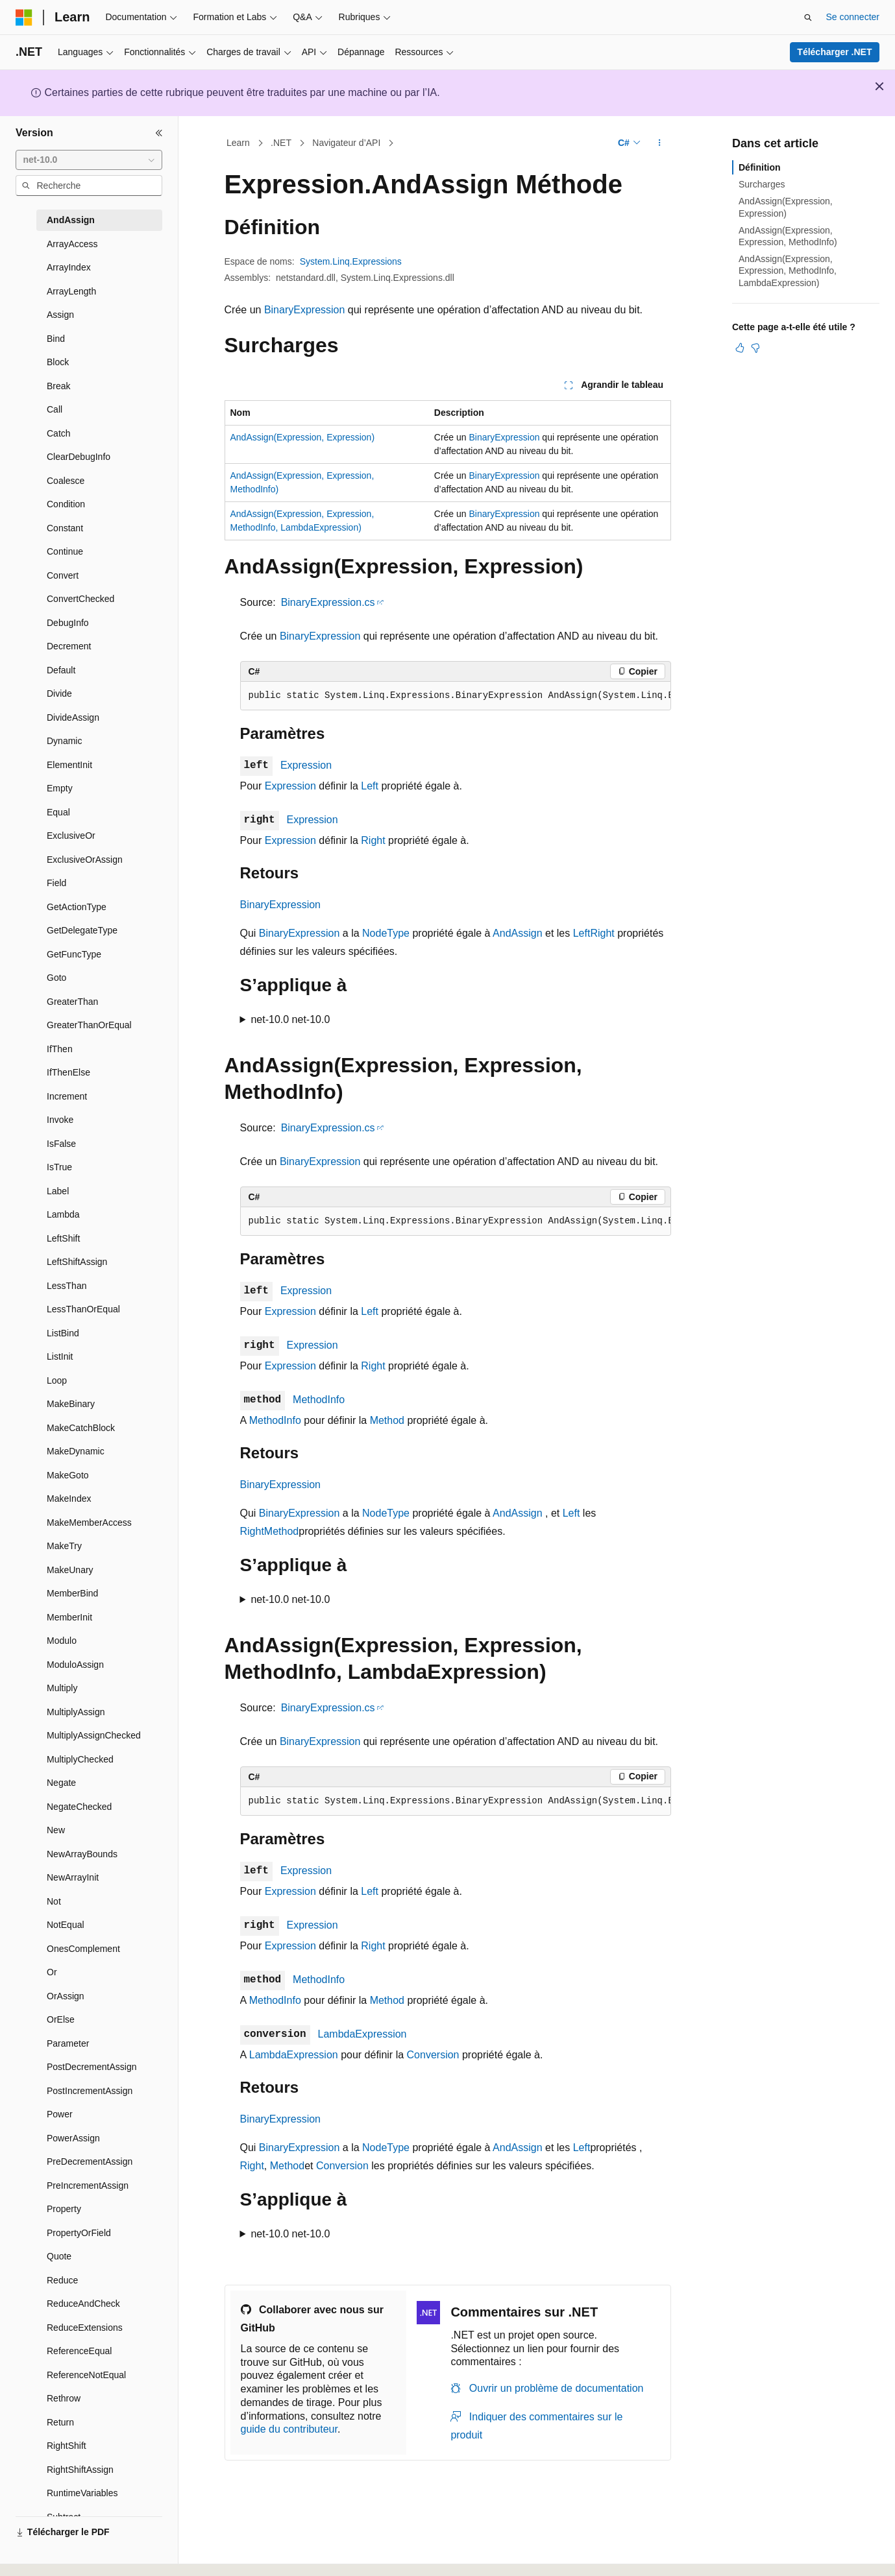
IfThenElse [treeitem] (68, 1072)
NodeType (386, 933)
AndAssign (518, 933)
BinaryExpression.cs (328, 602)
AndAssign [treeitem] (71, 220)
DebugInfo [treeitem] (68, 623)
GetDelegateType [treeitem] (82, 930)
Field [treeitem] (56, 883)
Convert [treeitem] (63, 575)
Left (369, 785)
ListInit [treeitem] (60, 1356)
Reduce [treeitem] (62, 2280)
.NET (281, 143)
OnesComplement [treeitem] (83, 1949)
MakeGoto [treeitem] (68, 1475)
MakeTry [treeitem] (64, 1546)
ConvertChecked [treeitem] (80, 599)
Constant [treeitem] (65, 528)
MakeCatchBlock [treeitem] (81, 1428)
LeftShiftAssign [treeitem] (77, 1262)
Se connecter (853, 17)
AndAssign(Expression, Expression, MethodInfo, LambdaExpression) (788, 270)
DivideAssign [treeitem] (73, 717)
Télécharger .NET (834, 52)
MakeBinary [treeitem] (71, 1404)
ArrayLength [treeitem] (71, 291)
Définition (760, 167)
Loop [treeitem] (57, 1380)
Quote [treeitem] (59, 2256)
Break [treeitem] (59, 386)
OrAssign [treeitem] (65, 1996)
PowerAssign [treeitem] (73, 2138)
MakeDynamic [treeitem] (75, 1451)
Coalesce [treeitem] (65, 480)
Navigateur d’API (346, 143)
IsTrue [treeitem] (59, 1167)
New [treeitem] (56, 1830)
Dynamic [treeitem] (64, 741)
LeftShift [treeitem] (63, 1238)
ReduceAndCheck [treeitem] (83, 2303)
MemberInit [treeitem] (69, 1617)
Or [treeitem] (52, 1972)
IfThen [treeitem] (60, 1049)
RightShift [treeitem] (66, 2445)
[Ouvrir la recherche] (808, 17)
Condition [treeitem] (66, 504)
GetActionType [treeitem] (76, 907)
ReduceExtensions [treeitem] (85, 2327)
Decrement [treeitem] (69, 646)
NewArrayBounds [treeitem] (82, 1854)
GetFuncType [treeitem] (74, 954)
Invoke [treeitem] (60, 1119)
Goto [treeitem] (56, 977)
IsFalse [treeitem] (61, 1143)
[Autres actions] (659, 143)
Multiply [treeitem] (62, 1688)
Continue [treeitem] (65, 551)
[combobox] (89, 160)
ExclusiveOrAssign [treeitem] (85, 859)
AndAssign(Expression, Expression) (302, 437)
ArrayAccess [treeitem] (72, 244)
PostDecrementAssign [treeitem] (92, 2067)
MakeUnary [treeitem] (70, 1570)
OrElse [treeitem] (61, 2019)
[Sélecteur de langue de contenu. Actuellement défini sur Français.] (47, 2554)
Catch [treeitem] (59, 433)
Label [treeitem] (58, 1191)
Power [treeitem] (60, 2114)
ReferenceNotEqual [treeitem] (86, 2375)
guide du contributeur (289, 2429)
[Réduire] (159, 133)
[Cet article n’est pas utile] (755, 347)
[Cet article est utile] (740, 347)
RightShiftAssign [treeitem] (80, 2469)
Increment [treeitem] (67, 1096)
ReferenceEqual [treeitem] (79, 2351)
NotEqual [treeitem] (65, 1925)
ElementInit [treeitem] (69, 765)
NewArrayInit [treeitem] (73, 1877)
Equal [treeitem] (58, 812)
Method (387, 1420)
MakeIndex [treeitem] (69, 1498)
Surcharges (762, 184)
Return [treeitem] (60, 2422)
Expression (306, 765)
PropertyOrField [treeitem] (79, 2233)
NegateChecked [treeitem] (79, 1806)
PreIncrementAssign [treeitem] (88, 2185)
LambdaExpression (362, 2034)
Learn (238, 143)
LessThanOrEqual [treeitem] (83, 1309)
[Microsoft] (24, 17)
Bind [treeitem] (56, 338)
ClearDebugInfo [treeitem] (78, 456)
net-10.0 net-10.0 (290, 1019)
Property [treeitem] (64, 2209)
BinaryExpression (304, 309)
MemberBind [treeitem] (72, 1593)
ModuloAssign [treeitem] (75, 1664)
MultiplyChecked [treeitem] (80, 1759)
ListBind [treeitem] (63, 1333)
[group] (455, 696)
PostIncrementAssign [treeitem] (89, 2091)
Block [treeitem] (58, 362)
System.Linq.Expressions (351, 261)
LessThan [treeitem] (66, 1286)
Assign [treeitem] (60, 314)
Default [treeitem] (61, 670)
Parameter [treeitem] (68, 2043)
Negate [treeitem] (61, 1782)
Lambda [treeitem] (63, 1214)
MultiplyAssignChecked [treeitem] (94, 1735)
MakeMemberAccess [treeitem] (89, 1522)
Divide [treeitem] (59, 693)
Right (373, 840)
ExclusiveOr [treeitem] (71, 835)
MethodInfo (319, 1399)
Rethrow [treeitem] (63, 2398)
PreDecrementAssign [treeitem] (89, 2161)
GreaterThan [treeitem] (72, 1001)
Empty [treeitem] (60, 788)
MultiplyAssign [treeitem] (75, 1712)
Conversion (433, 2054)
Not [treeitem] (54, 1901)
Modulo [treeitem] (62, 1640)
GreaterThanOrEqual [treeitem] (89, 1025)
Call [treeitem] (54, 409)
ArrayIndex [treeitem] (69, 267)
